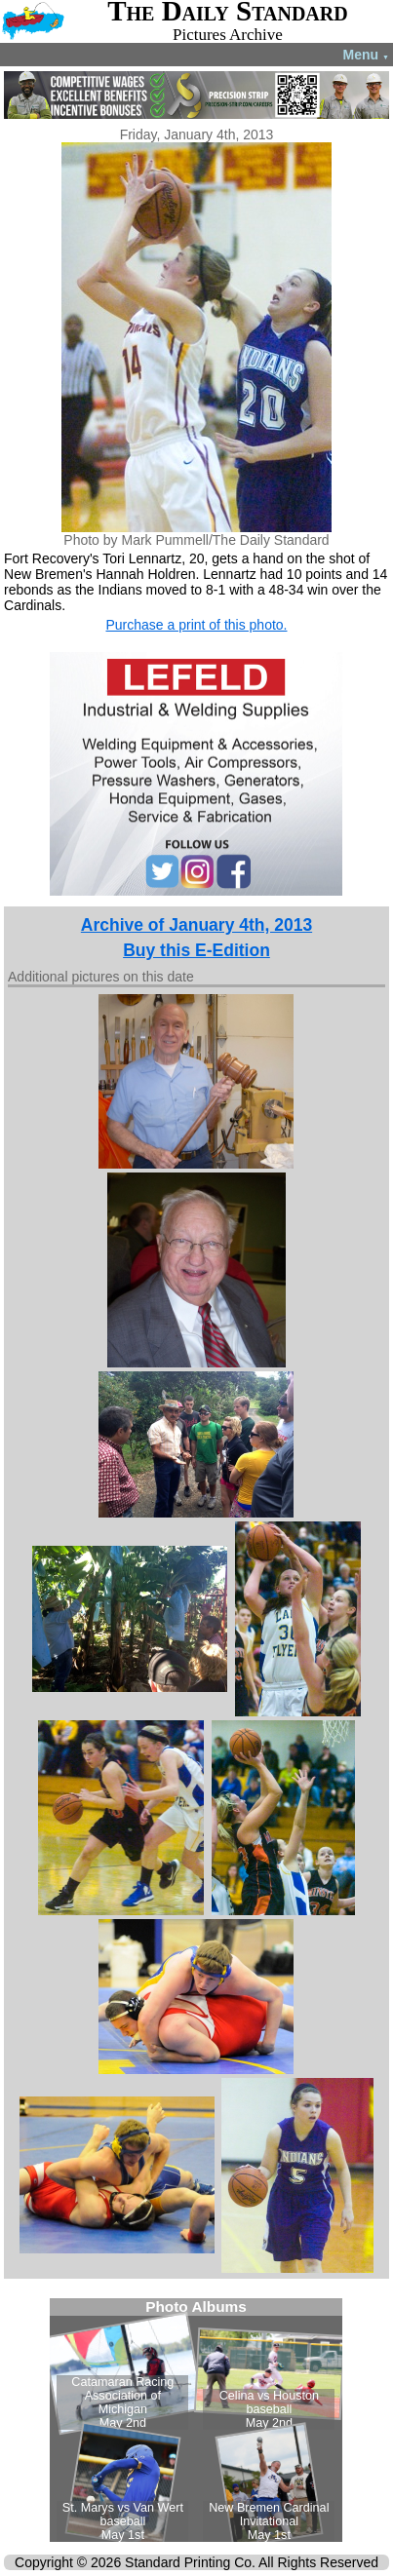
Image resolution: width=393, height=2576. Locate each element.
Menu (366, 54)
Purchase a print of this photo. (196, 625)
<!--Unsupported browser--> (196, 2420)
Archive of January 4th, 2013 (196, 925)
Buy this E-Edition (196, 950)
